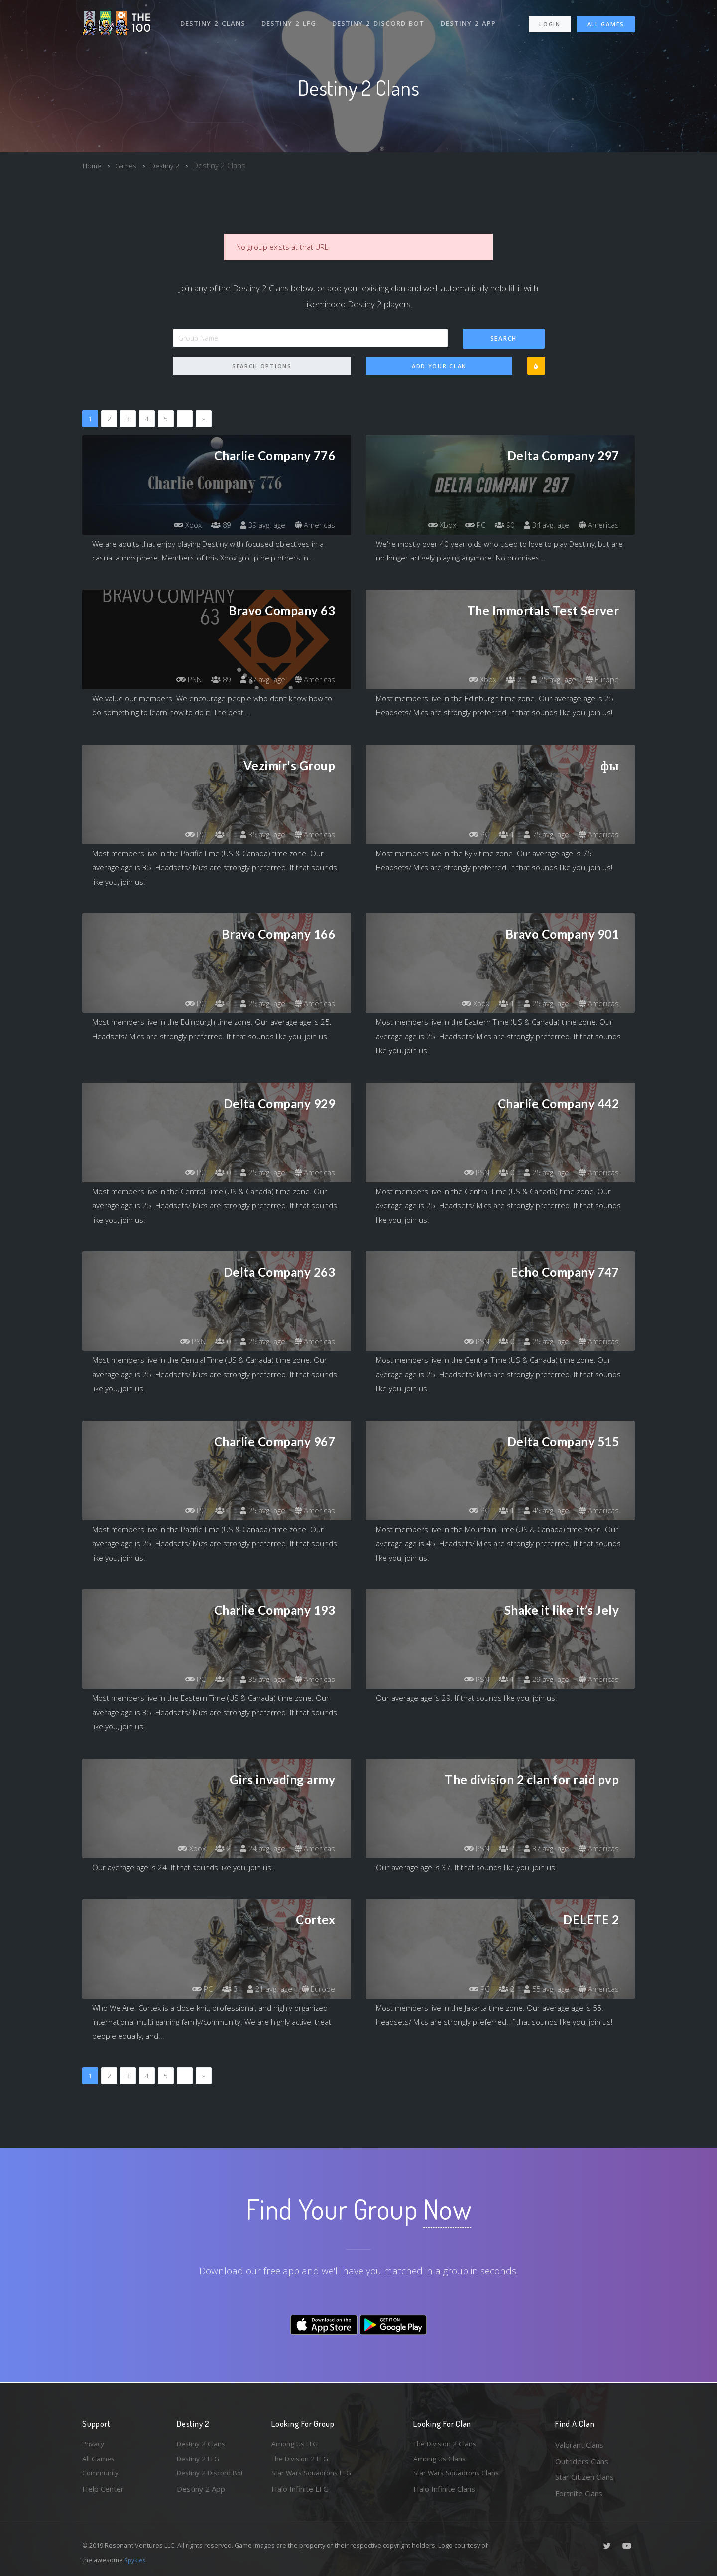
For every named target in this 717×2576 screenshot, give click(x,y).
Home (93, 165)
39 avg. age (259, 525)
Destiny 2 (171, 165)
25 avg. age (549, 679)
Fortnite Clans (578, 2493)
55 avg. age (542, 1989)
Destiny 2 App (471, 18)
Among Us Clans (441, 2461)
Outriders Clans (581, 2461)
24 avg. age (259, 1848)
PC (467, 525)
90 (497, 525)
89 (214, 525)
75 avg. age (542, 834)
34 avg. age (542, 525)
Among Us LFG (296, 2445)
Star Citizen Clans (584, 2477)
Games (129, 165)
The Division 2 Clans (447, 2445)
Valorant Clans (579, 2445)
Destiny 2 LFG (291, 18)
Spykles (136, 2559)
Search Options (262, 366)
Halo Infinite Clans (444, 2493)
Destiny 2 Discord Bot (381, 18)
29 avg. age (542, 1679)
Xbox (179, 525)
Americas (314, 525)
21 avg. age (265, 1989)
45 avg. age (542, 1510)
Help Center (103, 2493)
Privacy (94, 2445)
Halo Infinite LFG (300, 2493)
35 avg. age (259, 834)
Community (101, 2477)
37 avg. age (259, 679)
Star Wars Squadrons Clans (459, 2477)
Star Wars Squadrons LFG (315, 2477)
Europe (601, 679)
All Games (605, 20)
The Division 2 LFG (303, 2461)
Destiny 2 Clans (214, 18)
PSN (180, 679)
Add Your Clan (439, 366)
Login (549, 20)
